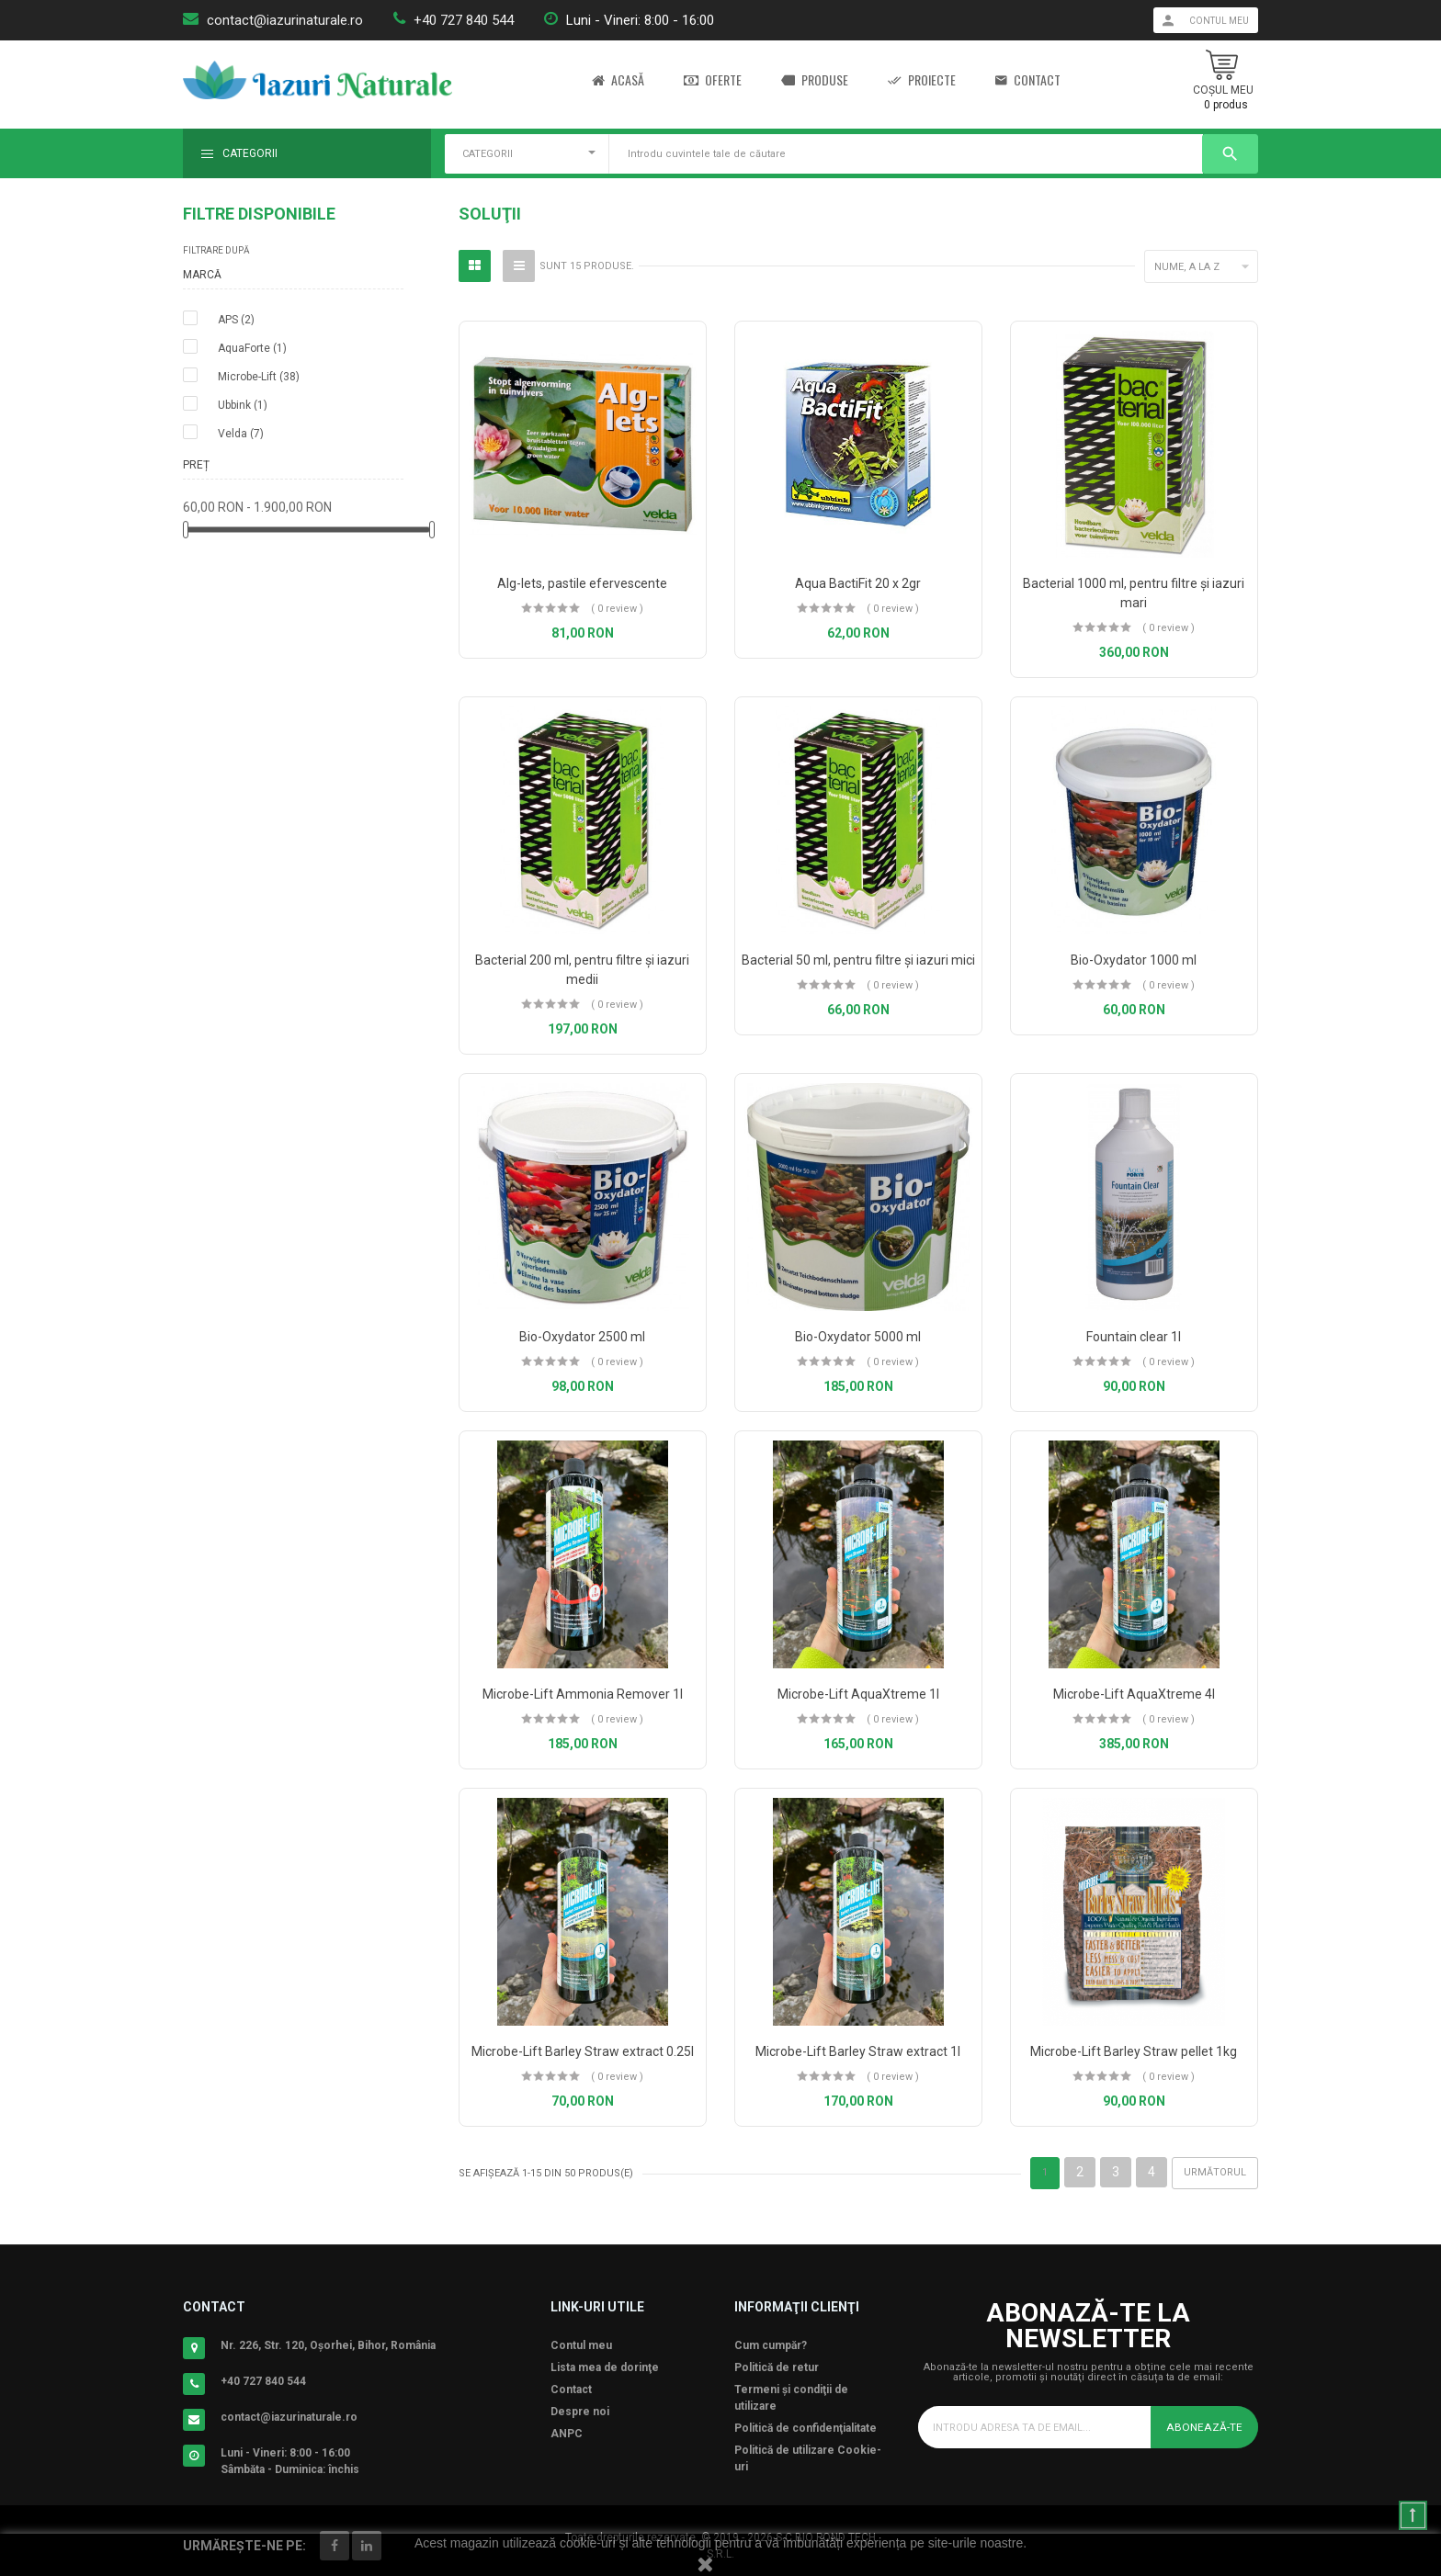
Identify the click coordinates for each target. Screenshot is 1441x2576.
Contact (1028, 80)
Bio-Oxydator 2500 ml (582, 1336)
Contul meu (581, 2345)
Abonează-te (1205, 2427)
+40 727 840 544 (464, 20)
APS (236, 319)
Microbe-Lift (259, 376)
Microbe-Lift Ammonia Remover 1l (582, 1694)
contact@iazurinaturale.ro (285, 20)
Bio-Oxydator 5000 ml (858, 1336)
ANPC (566, 2433)
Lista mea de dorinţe (604, 2367)
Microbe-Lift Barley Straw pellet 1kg (1133, 2051)
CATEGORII (487, 154)
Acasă (618, 80)
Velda (241, 433)
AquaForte (252, 348)
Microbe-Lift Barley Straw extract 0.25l (582, 2051)
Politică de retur (776, 2367)
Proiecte (922, 80)
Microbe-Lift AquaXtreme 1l (858, 1694)
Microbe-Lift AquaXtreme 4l (1134, 1694)
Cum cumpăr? (770, 2345)
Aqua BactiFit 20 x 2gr (858, 583)
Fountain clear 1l (1133, 1336)
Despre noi (579, 2411)
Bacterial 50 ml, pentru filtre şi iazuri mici (858, 960)
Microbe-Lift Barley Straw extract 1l (857, 2051)
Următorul (1215, 2172)
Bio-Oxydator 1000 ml (1134, 960)
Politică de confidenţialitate (805, 2428)
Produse (814, 80)
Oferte (713, 80)
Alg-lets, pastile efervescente (582, 583)
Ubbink (242, 405)
